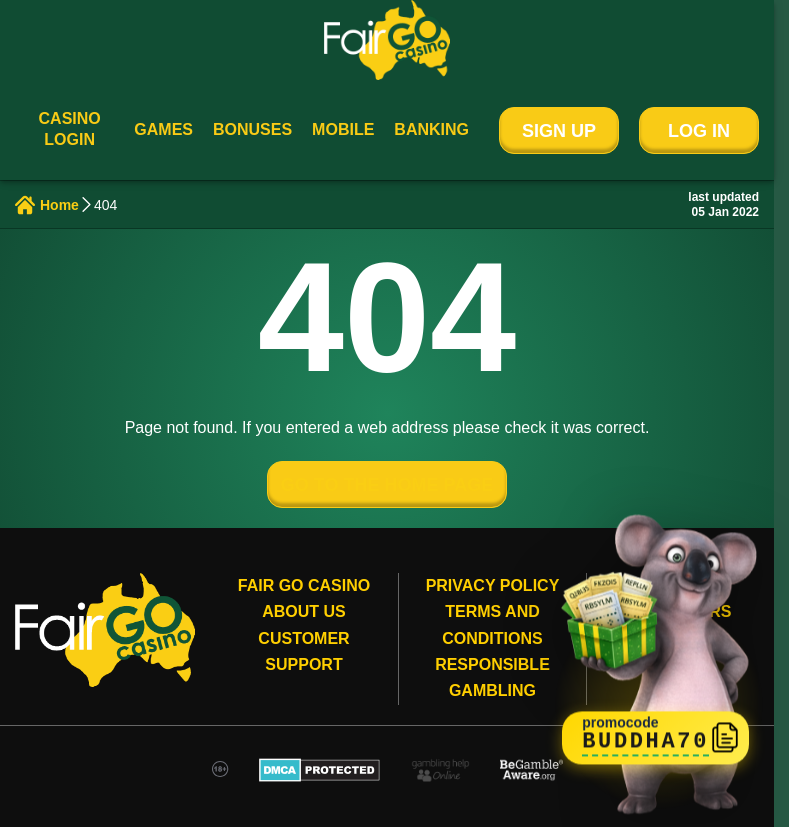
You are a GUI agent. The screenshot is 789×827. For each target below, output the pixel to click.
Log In (699, 131)
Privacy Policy (493, 585)
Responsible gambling (492, 677)
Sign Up (559, 131)
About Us (304, 611)
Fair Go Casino (304, 585)
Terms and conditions (492, 624)
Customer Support (303, 651)
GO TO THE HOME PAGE (387, 485)
